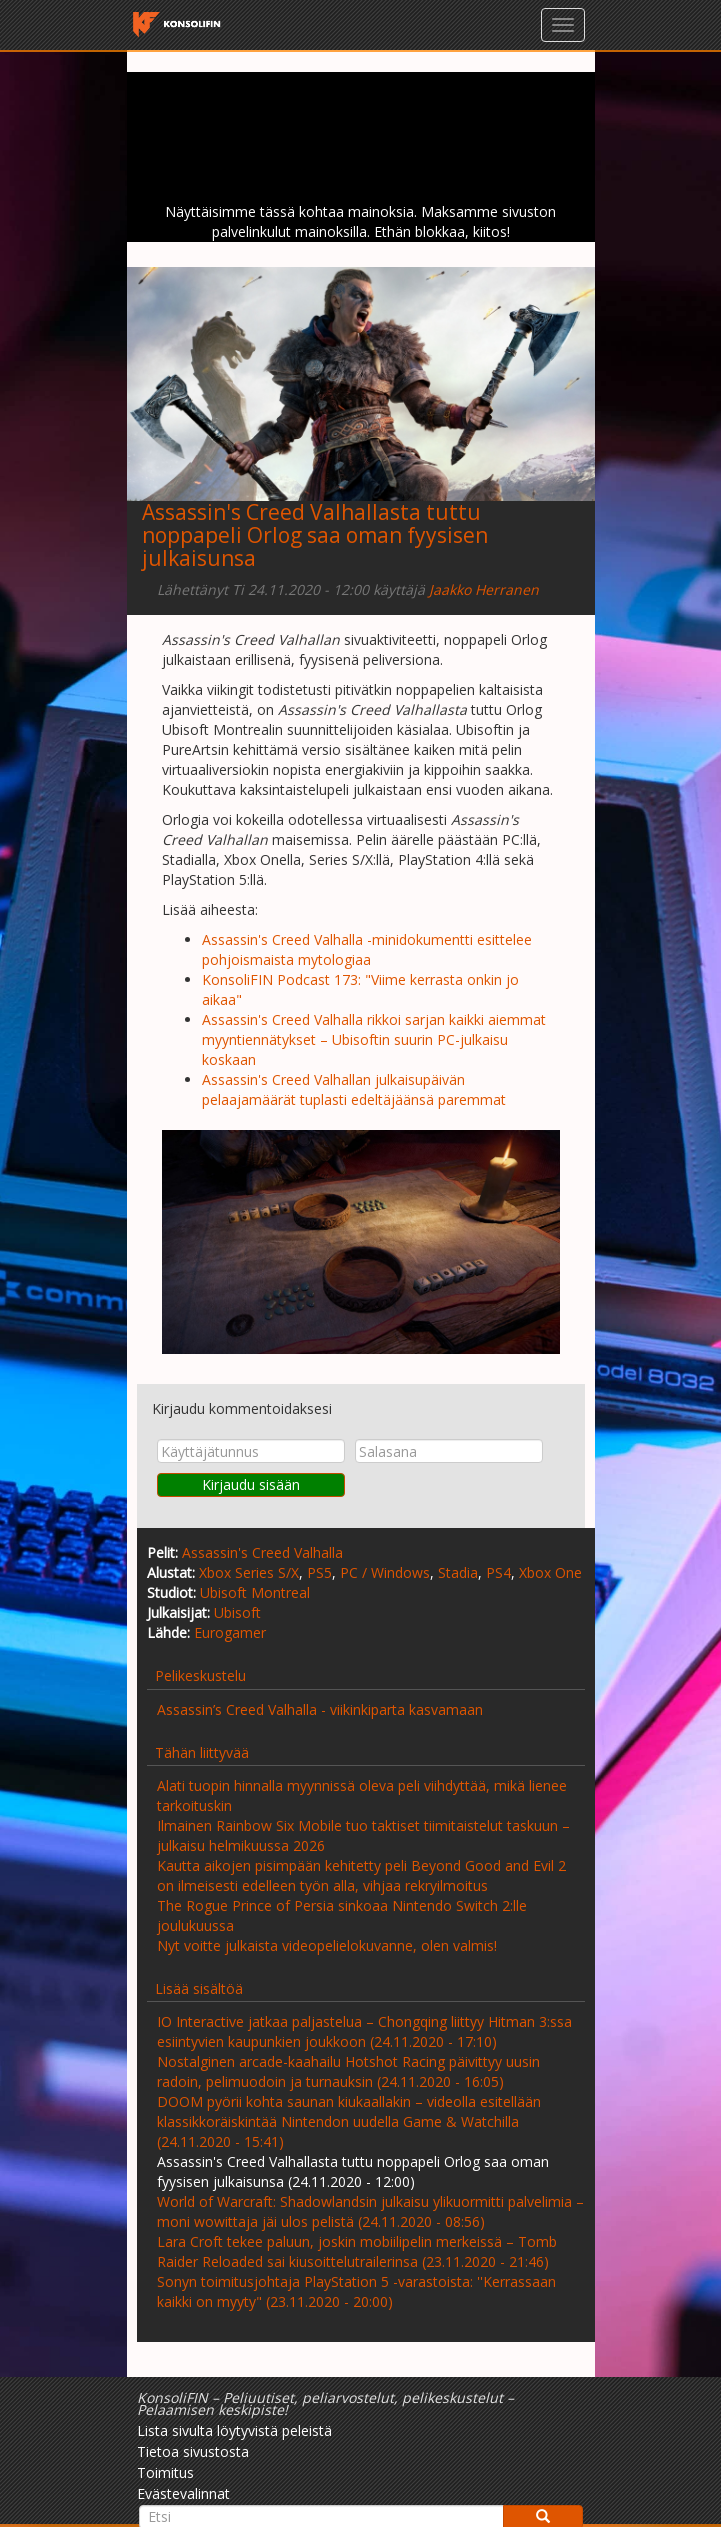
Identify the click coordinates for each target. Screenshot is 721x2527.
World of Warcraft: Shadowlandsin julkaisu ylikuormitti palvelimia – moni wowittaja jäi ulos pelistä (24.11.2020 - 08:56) (370, 2211)
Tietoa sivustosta (193, 2451)
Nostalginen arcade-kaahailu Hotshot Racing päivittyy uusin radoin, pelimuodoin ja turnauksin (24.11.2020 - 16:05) (348, 2071)
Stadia (458, 1572)
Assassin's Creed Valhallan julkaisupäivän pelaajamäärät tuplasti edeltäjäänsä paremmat (354, 1089)
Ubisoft (237, 1612)
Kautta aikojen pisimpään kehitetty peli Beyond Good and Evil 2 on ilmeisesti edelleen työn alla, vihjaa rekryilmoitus (361, 1875)
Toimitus (165, 2472)
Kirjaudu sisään (251, 1484)
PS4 (498, 1572)
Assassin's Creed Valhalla (262, 1552)
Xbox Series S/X (249, 1572)
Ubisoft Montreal (255, 1592)
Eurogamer (230, 1632)
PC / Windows (385, 1572)
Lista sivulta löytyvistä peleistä (234, 2430)
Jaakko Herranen (484, 589)
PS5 (319, 1572)
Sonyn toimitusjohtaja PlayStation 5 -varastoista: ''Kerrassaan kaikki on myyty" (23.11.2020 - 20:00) (356, 2291)
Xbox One (550, 1572)
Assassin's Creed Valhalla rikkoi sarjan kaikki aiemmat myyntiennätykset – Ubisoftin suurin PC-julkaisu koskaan (374, 1039)
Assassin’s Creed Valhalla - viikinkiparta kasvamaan (320, 1709)
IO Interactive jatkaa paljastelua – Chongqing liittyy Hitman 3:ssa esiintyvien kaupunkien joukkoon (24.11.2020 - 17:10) (364, 2031)
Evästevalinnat (183, 2493)
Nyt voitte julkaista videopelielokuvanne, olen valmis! (327, 1945)
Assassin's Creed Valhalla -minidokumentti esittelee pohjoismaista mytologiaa (367, 949)
